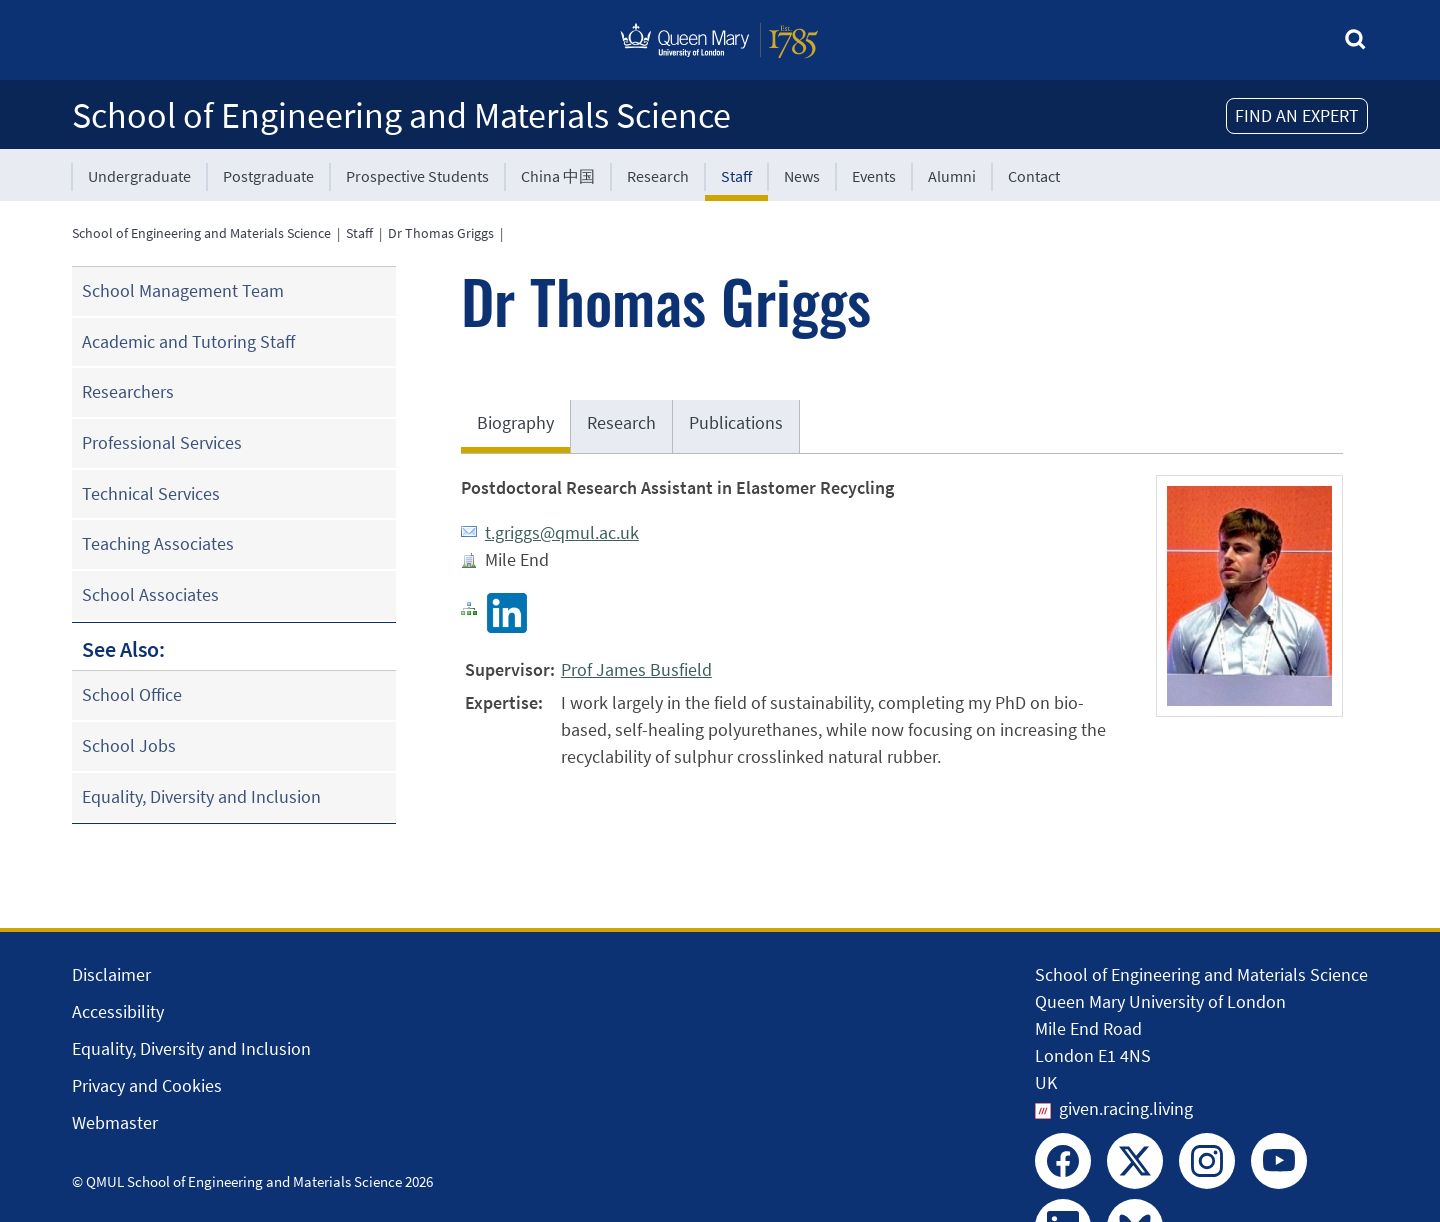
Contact (1034, 176)
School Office (132, 694)
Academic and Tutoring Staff (188, 341)
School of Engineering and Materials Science (401, 115)
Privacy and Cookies (147, 1085)
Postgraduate (268, 176)
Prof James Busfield (636, 669)
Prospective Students (417, 176)
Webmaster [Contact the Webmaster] (115, 1122)
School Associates (150, 594)
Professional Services (162, 442)
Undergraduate (139, 176)
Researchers (128, 391)
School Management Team (183, 290)
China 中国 (558, 176)
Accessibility (118, 1011)
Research (658, 176)
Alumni (952, 176)
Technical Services (151, 493)
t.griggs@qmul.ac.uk (562, 532)
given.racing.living (1126, 1108)
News (802, 176)
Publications (736, 422)
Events (874, 176)
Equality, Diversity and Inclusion (201, 796)
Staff (736, 176)
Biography (515, 422)
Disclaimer (111, 974)
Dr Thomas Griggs (441, 233)
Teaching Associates (158, 543)
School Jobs (129, 745)
